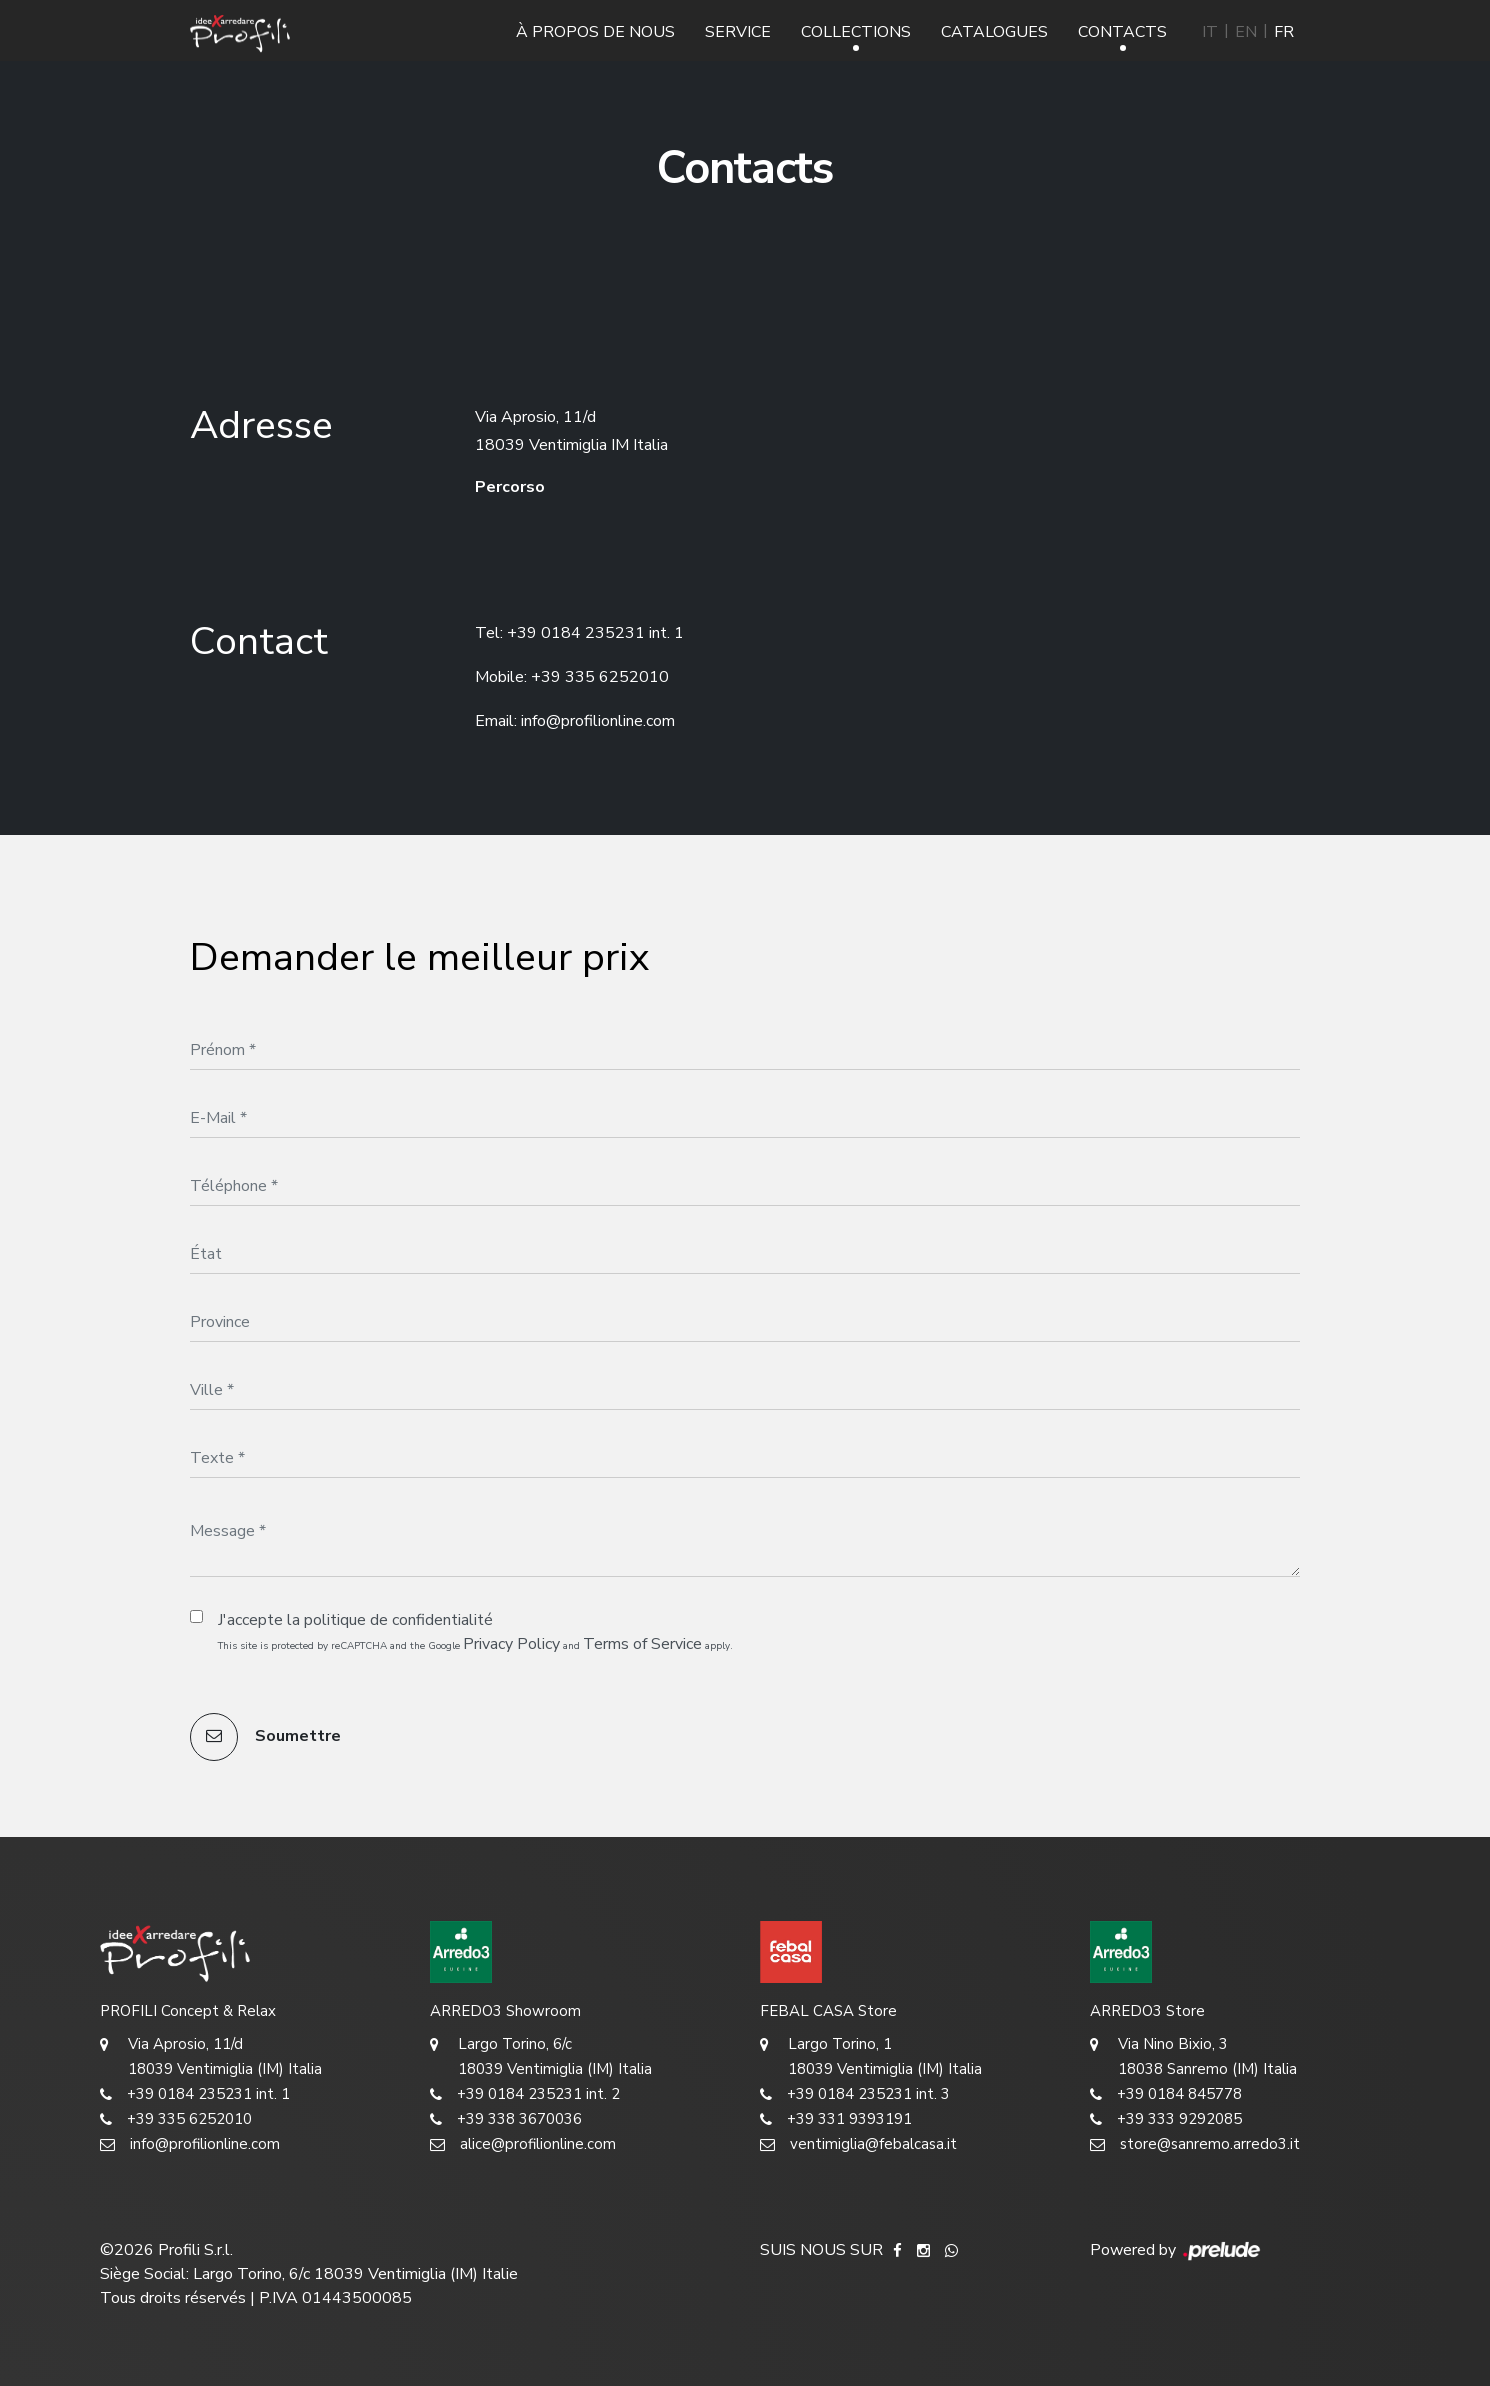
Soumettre (265, 1737)
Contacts (1122, 32)
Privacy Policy (511, 1644)
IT (1210, 32)
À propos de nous (595, 32)
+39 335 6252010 (600, 677)
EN (1246, 32)
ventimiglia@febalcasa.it (858, 2144)
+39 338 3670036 (506, 2119)
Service (738, 32)
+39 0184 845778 (1166, 2094)
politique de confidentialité (398, 1620)
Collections (856, 32)
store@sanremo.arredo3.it (1195, 2144)
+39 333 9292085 (1166, 2119)
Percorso (510, 487)
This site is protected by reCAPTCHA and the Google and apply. (475, 1644)
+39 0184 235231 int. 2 (525, 2094)
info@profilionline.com (598, 721)
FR (1284, 32)
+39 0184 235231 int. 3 (855, 2094)
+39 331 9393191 (836, 2119)
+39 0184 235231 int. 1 (595, 633)
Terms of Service (642, 1644)
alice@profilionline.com (523, 2144)
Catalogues (994, 32)
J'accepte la (355, 1620)
